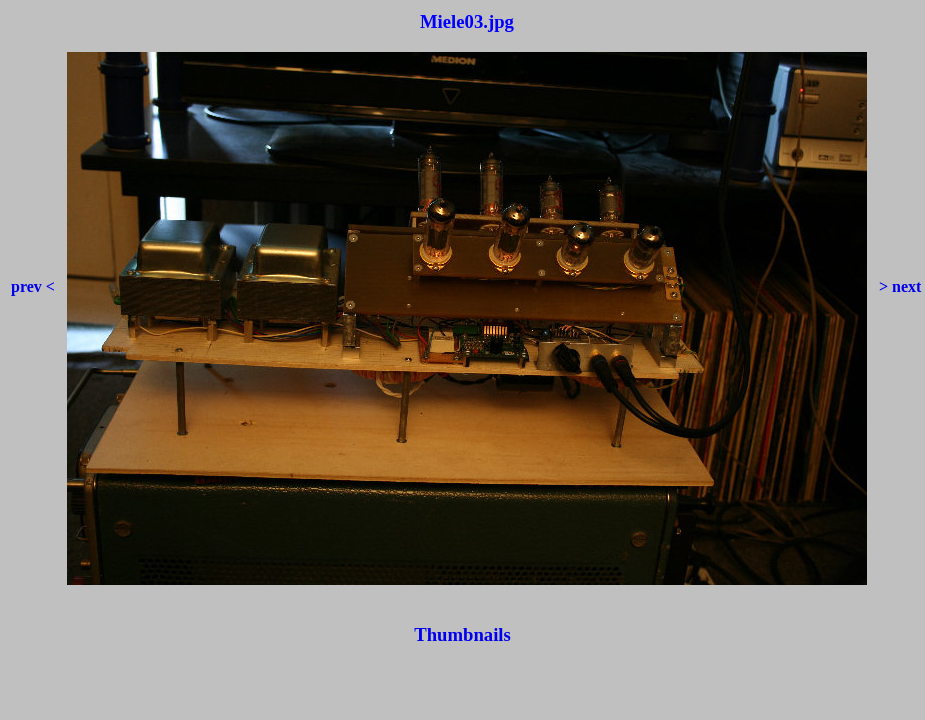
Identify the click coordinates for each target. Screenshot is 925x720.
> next (896, 286)
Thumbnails (462, 634)
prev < (37, 286)
